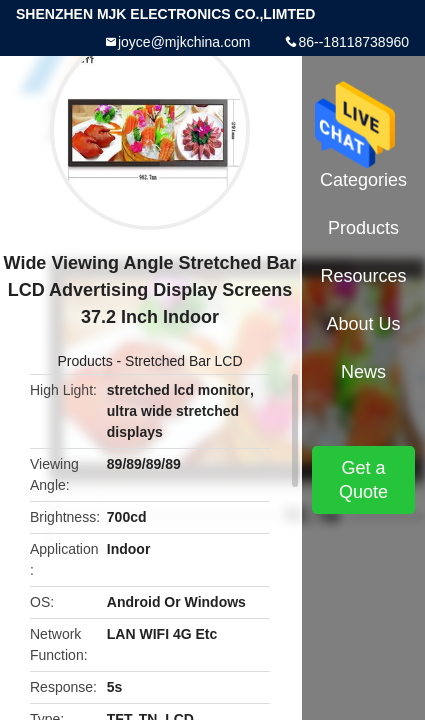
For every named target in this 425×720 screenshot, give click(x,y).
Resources (363, 276)
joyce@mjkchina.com (184, 42)
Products (84, 361)
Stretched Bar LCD (184, 361)
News (363, 372)
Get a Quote (363, 480)
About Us (363, 324)
